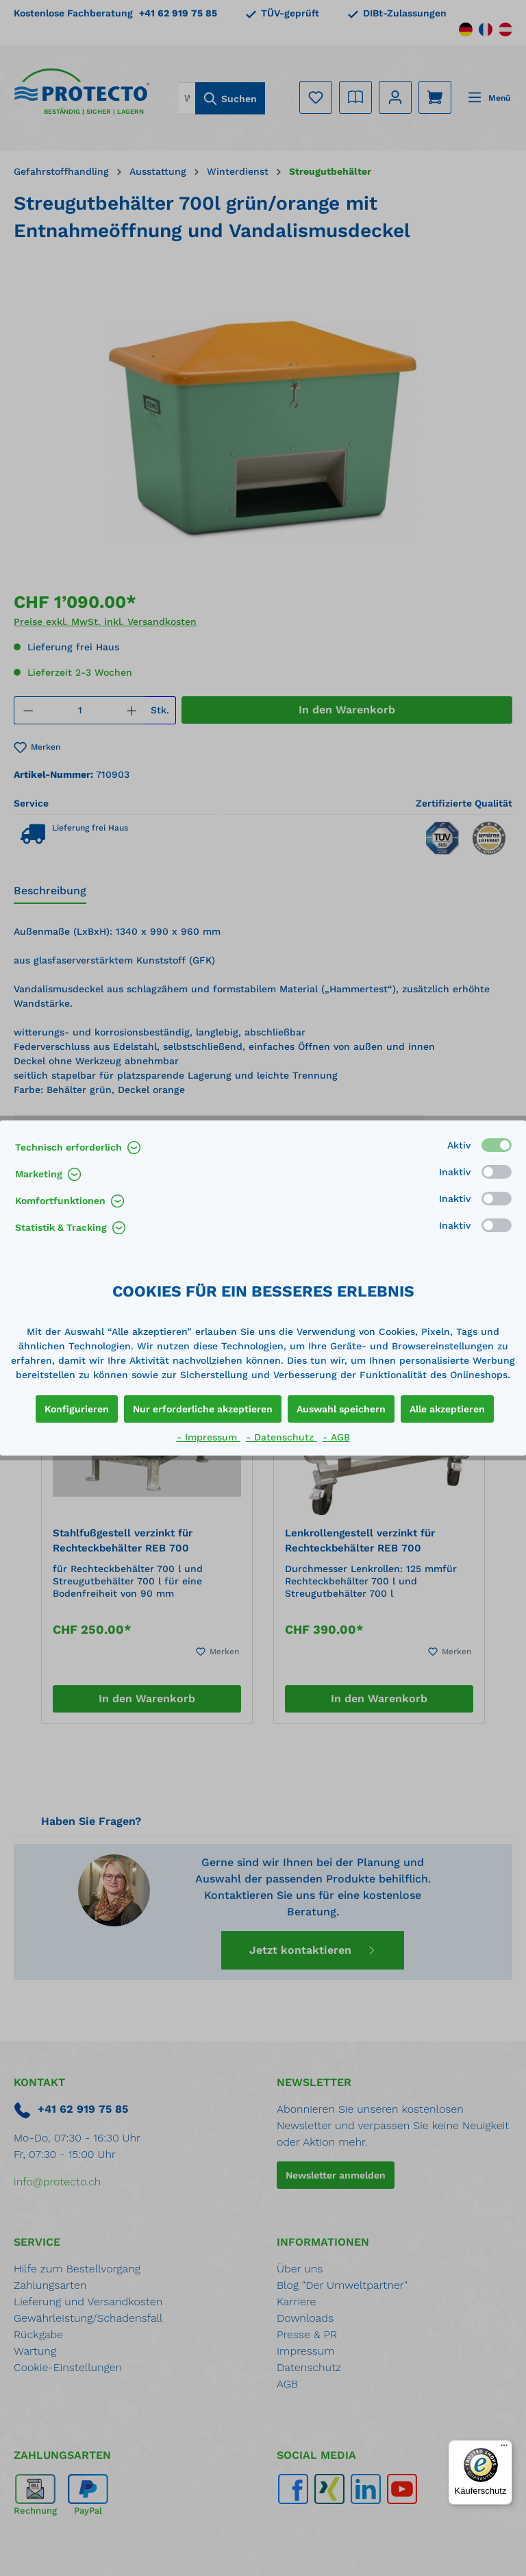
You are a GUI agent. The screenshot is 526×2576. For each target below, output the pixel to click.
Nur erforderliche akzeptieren (203, 1408)
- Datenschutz (281, 1437)
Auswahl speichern (341, 1408)
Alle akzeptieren (447, 1408)
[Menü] (504, 2448)
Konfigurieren (77, 1408)
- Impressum (208, 1437)
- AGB (336, 1437)
